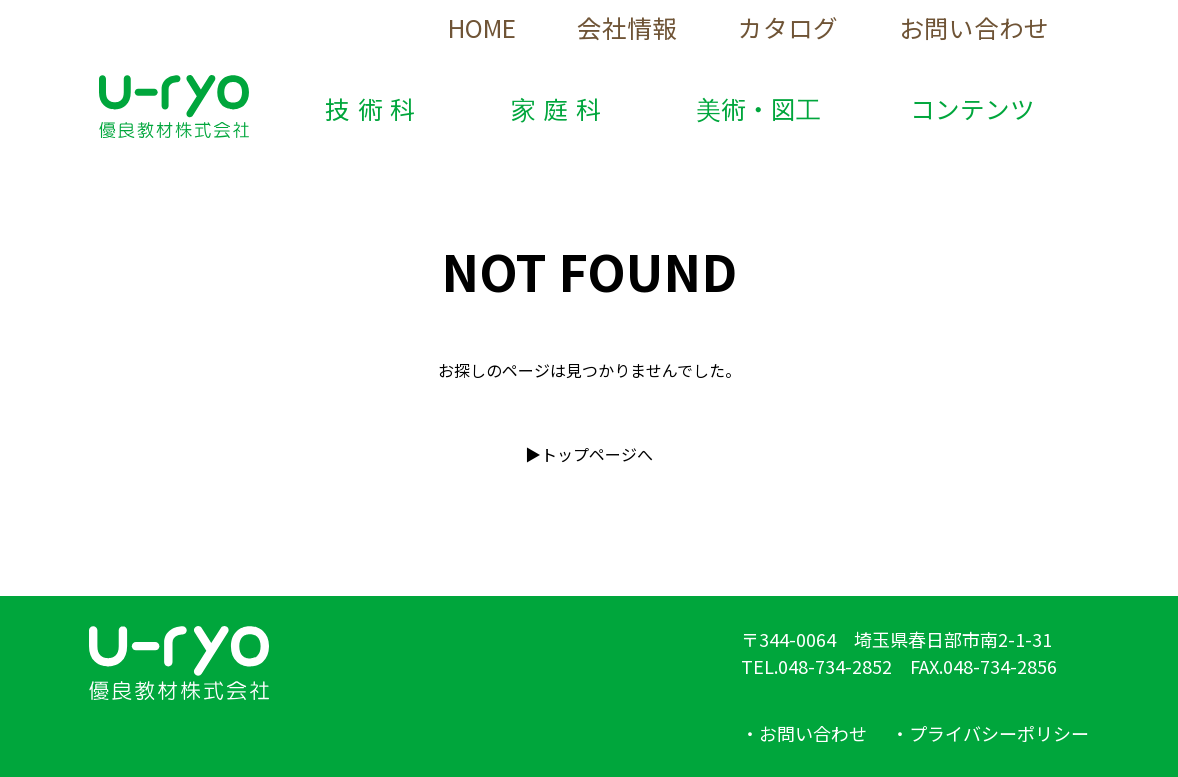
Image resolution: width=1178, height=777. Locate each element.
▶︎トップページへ (589, 454)
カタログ (788, 27)
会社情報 (627, 27)
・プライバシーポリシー (990, 733)
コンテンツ (972, 108)
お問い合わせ (974, 27)
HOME (482, 27)
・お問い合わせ (804, 733)
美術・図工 (758, 108)
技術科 (373, 108)
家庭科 (559, 108)
